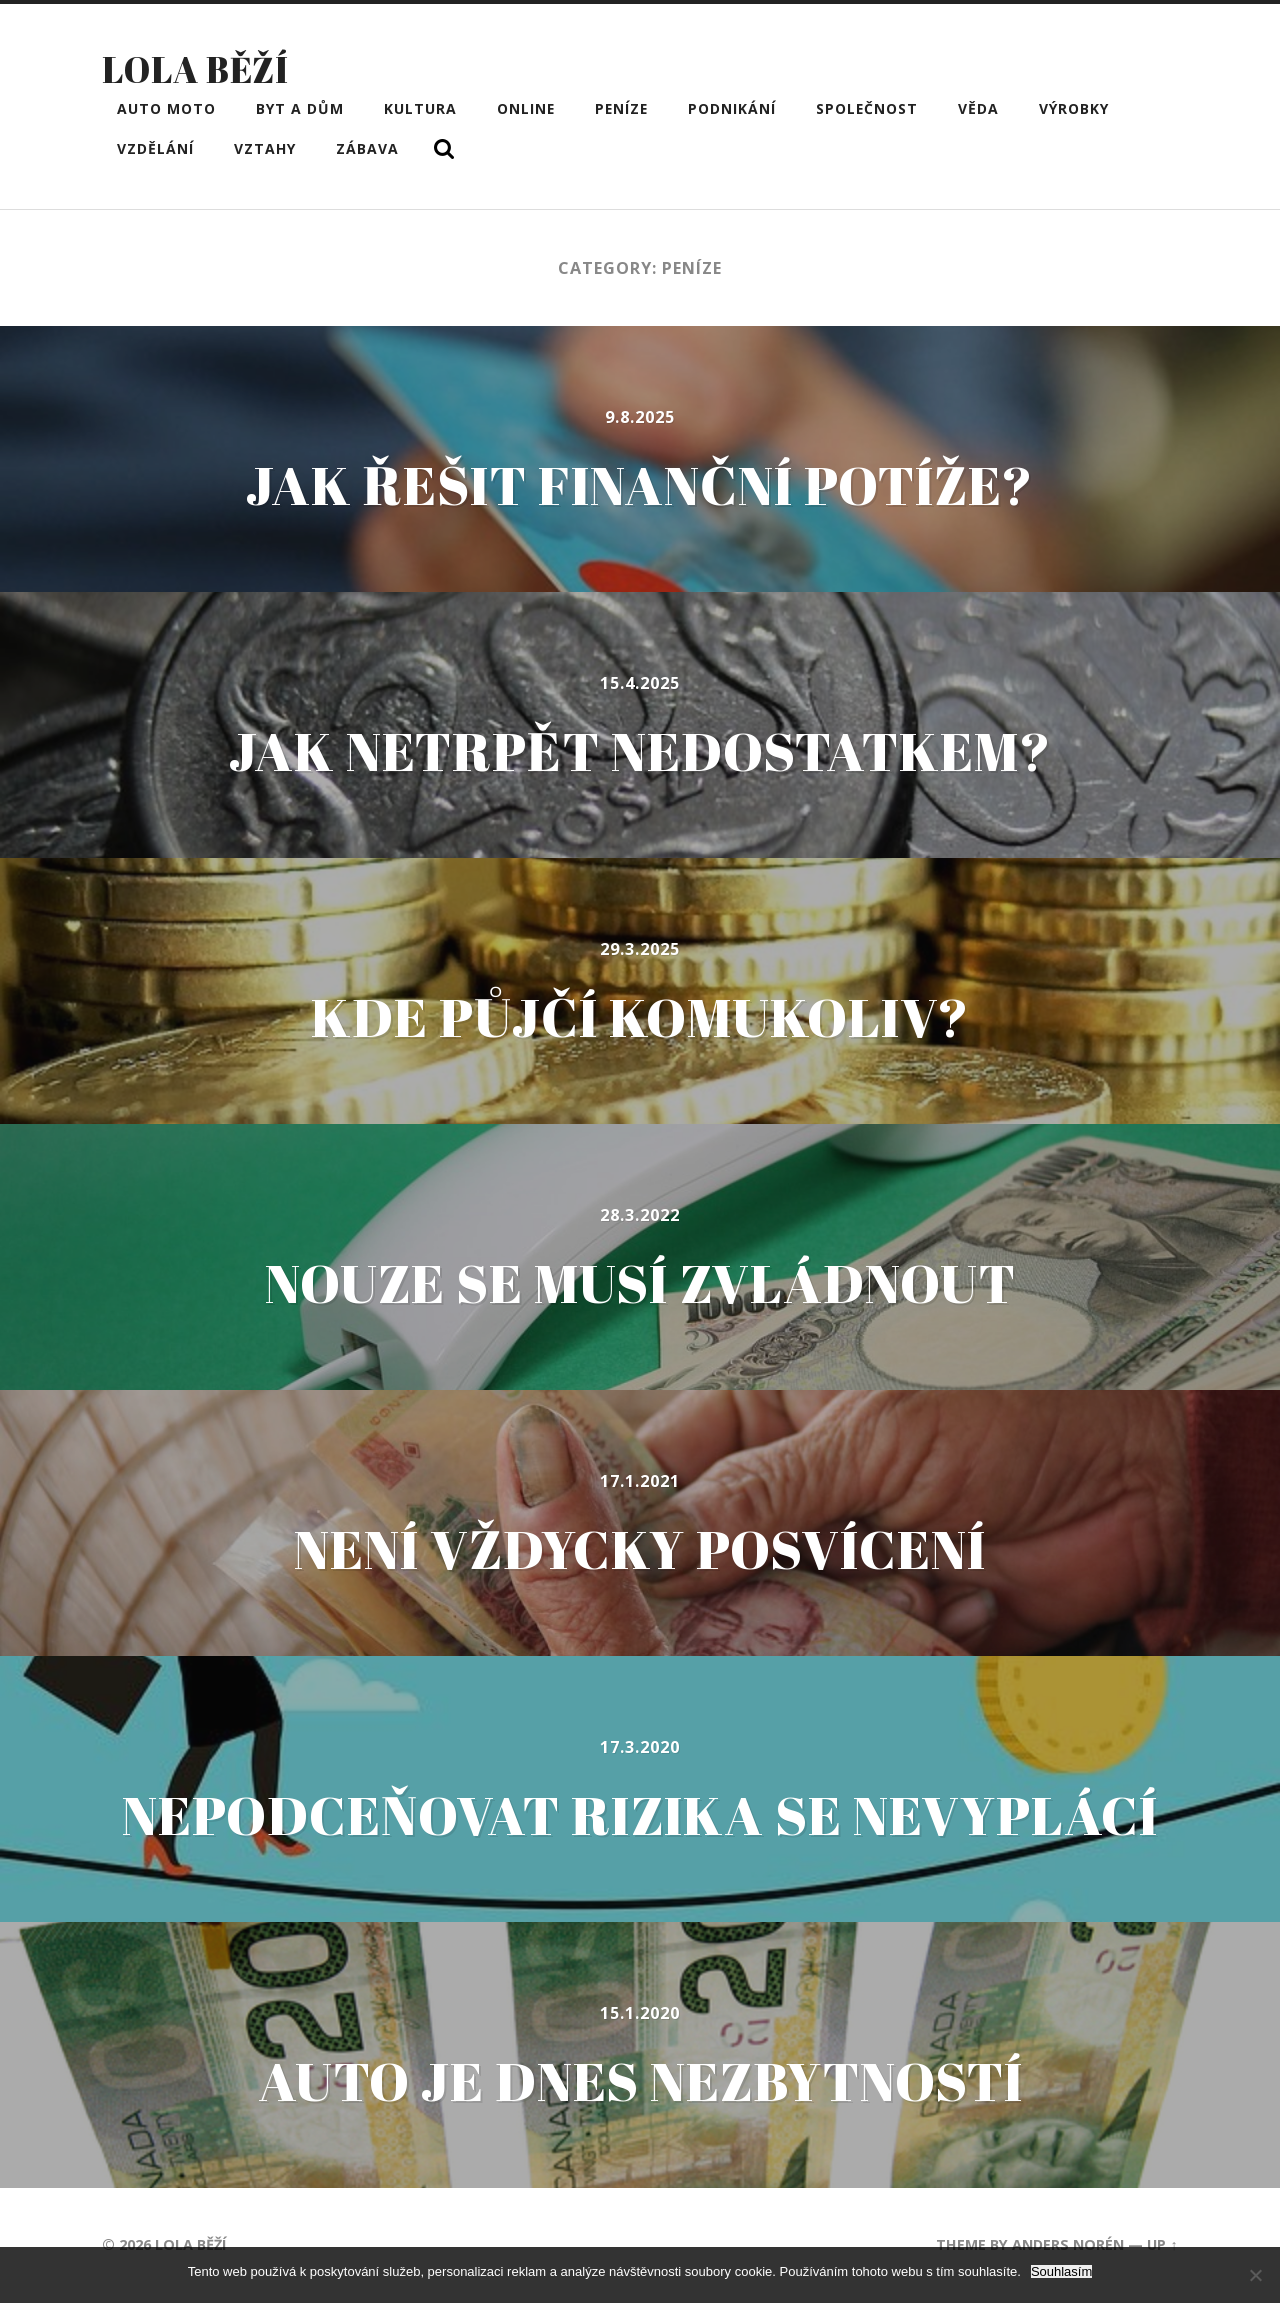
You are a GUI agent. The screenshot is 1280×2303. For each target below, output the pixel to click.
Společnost (867, 108)
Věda (978, 108)
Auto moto (166, 108)
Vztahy (265, 148)
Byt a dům (300, 108)
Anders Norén (1068, 2244)
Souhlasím (1061, 2271)
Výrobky (1074, 108)
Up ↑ (1162, 2244)
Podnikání (732, 108)
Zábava (367, 148)
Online (526, 108)
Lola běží (195, 69)
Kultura (420, 108)
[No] (1255, 2275)
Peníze (621, 108)
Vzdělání (155, 148)
